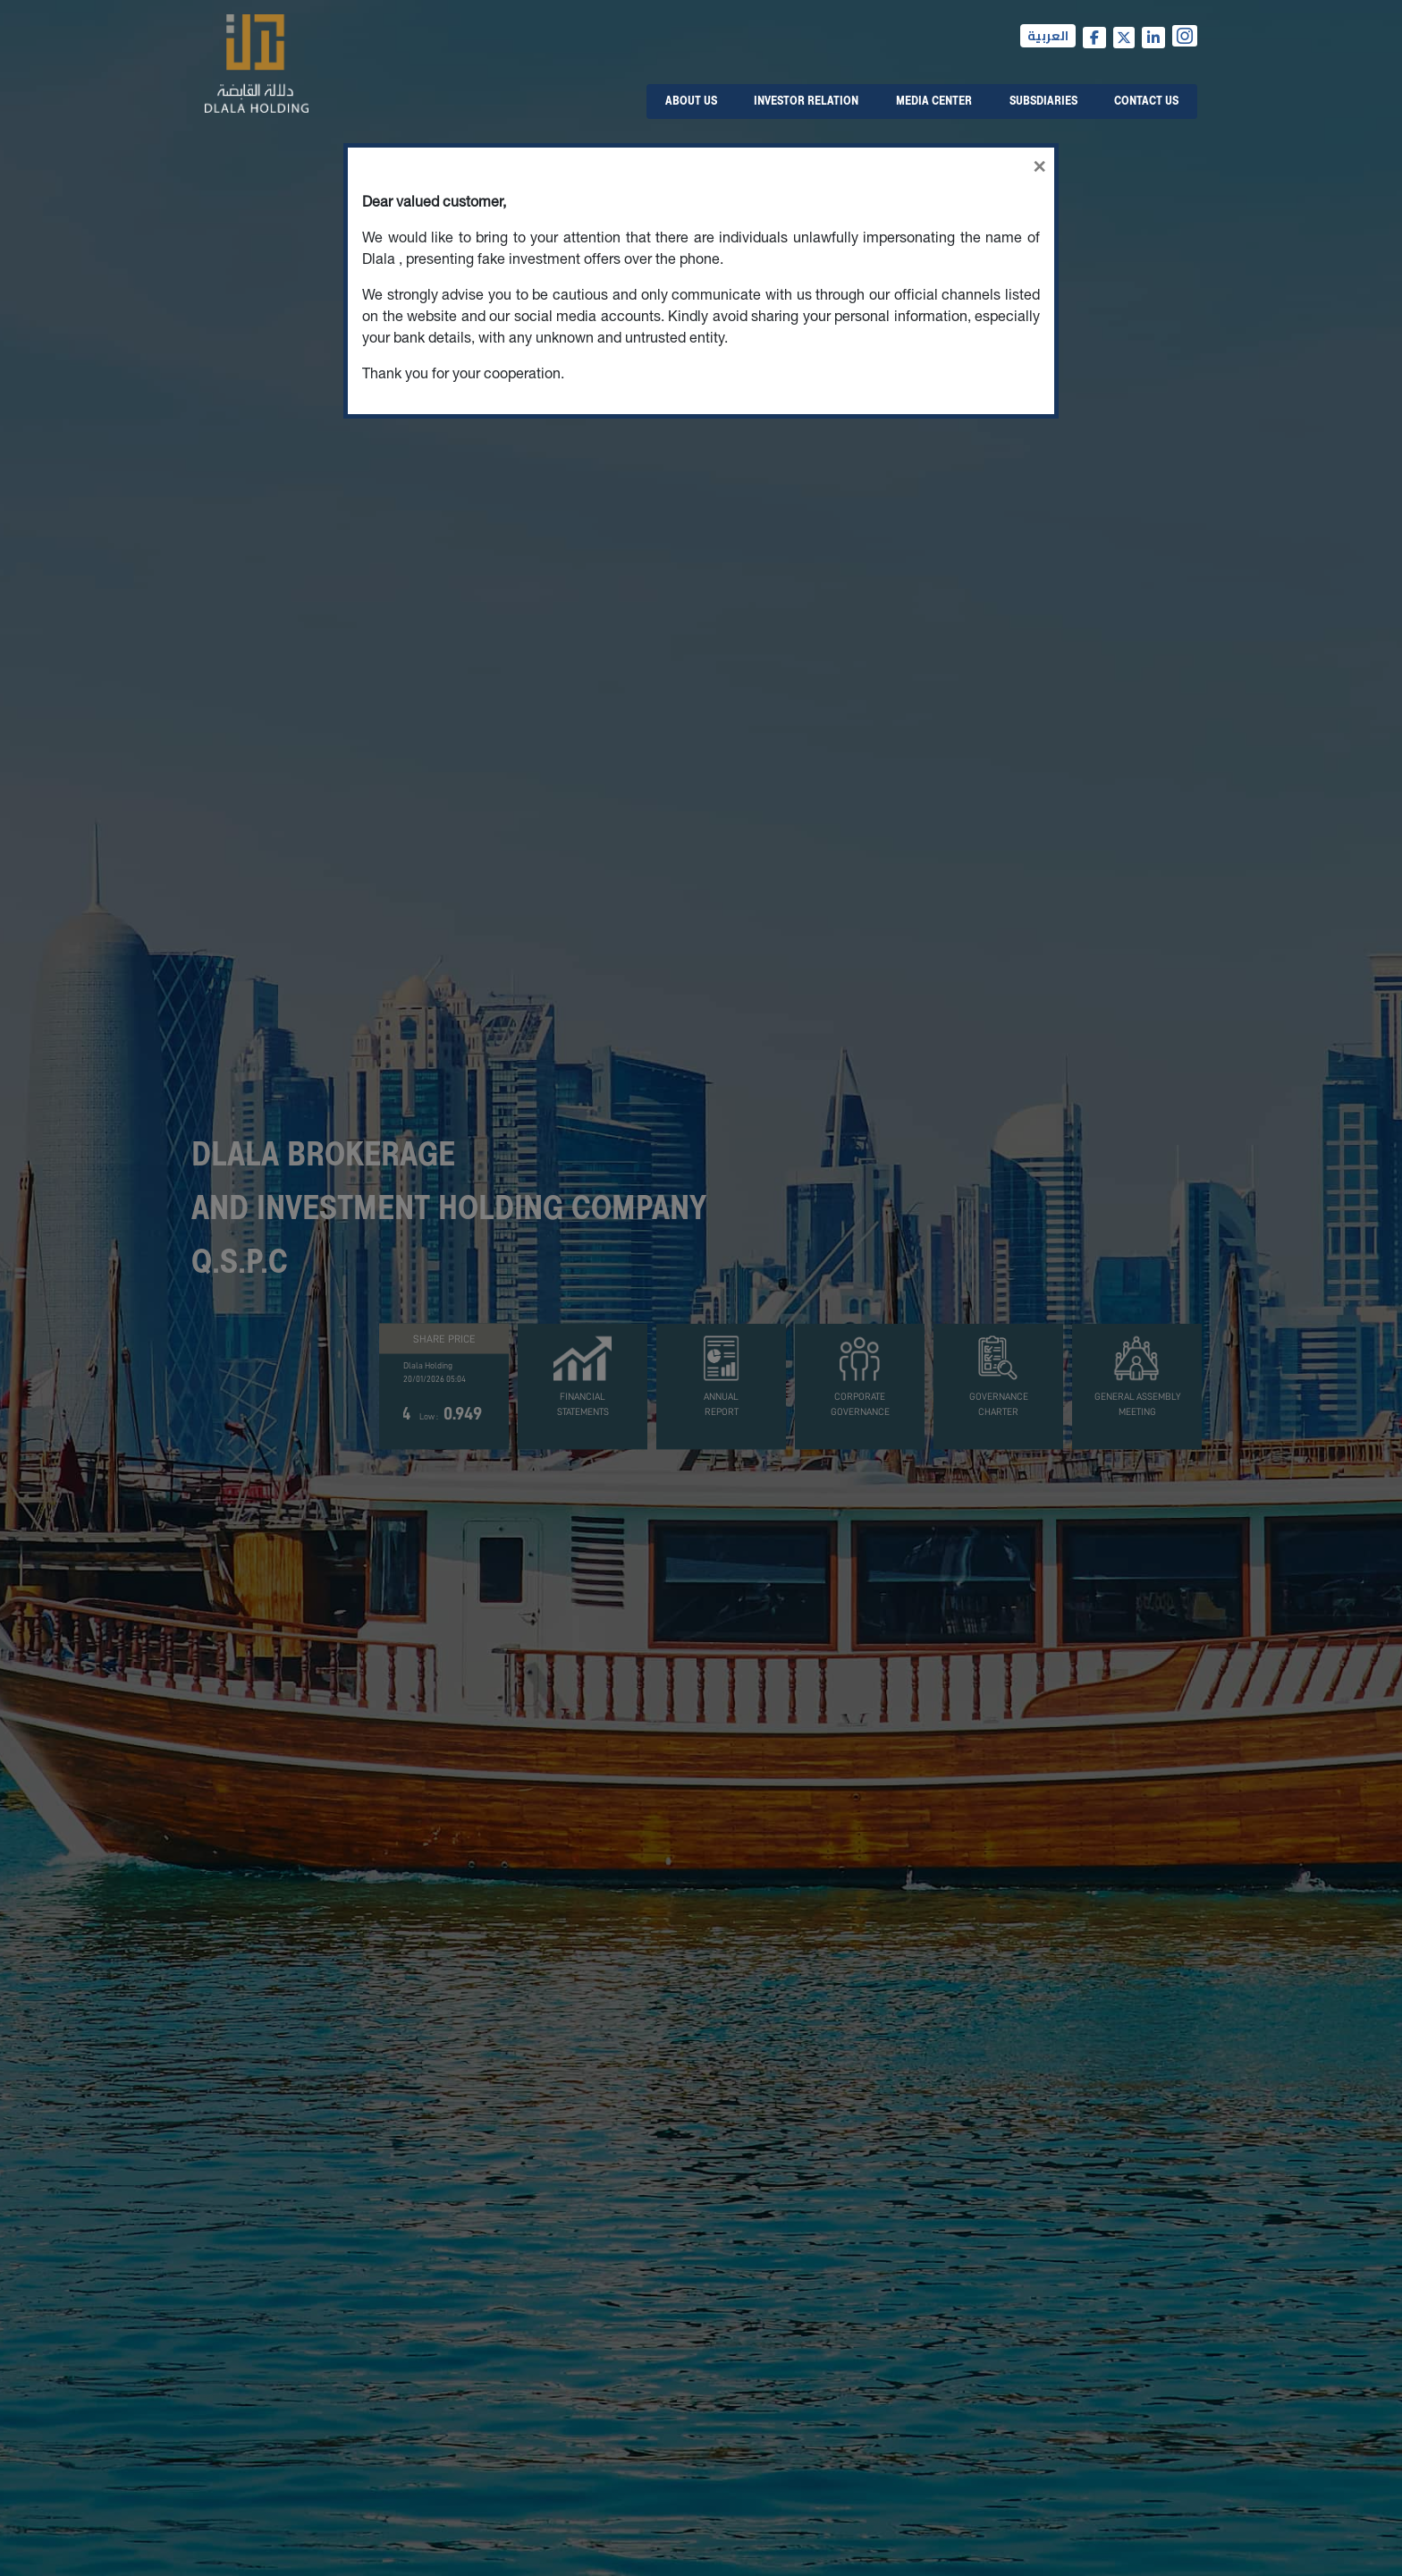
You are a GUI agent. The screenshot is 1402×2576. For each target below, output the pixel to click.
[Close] (701, 163)
